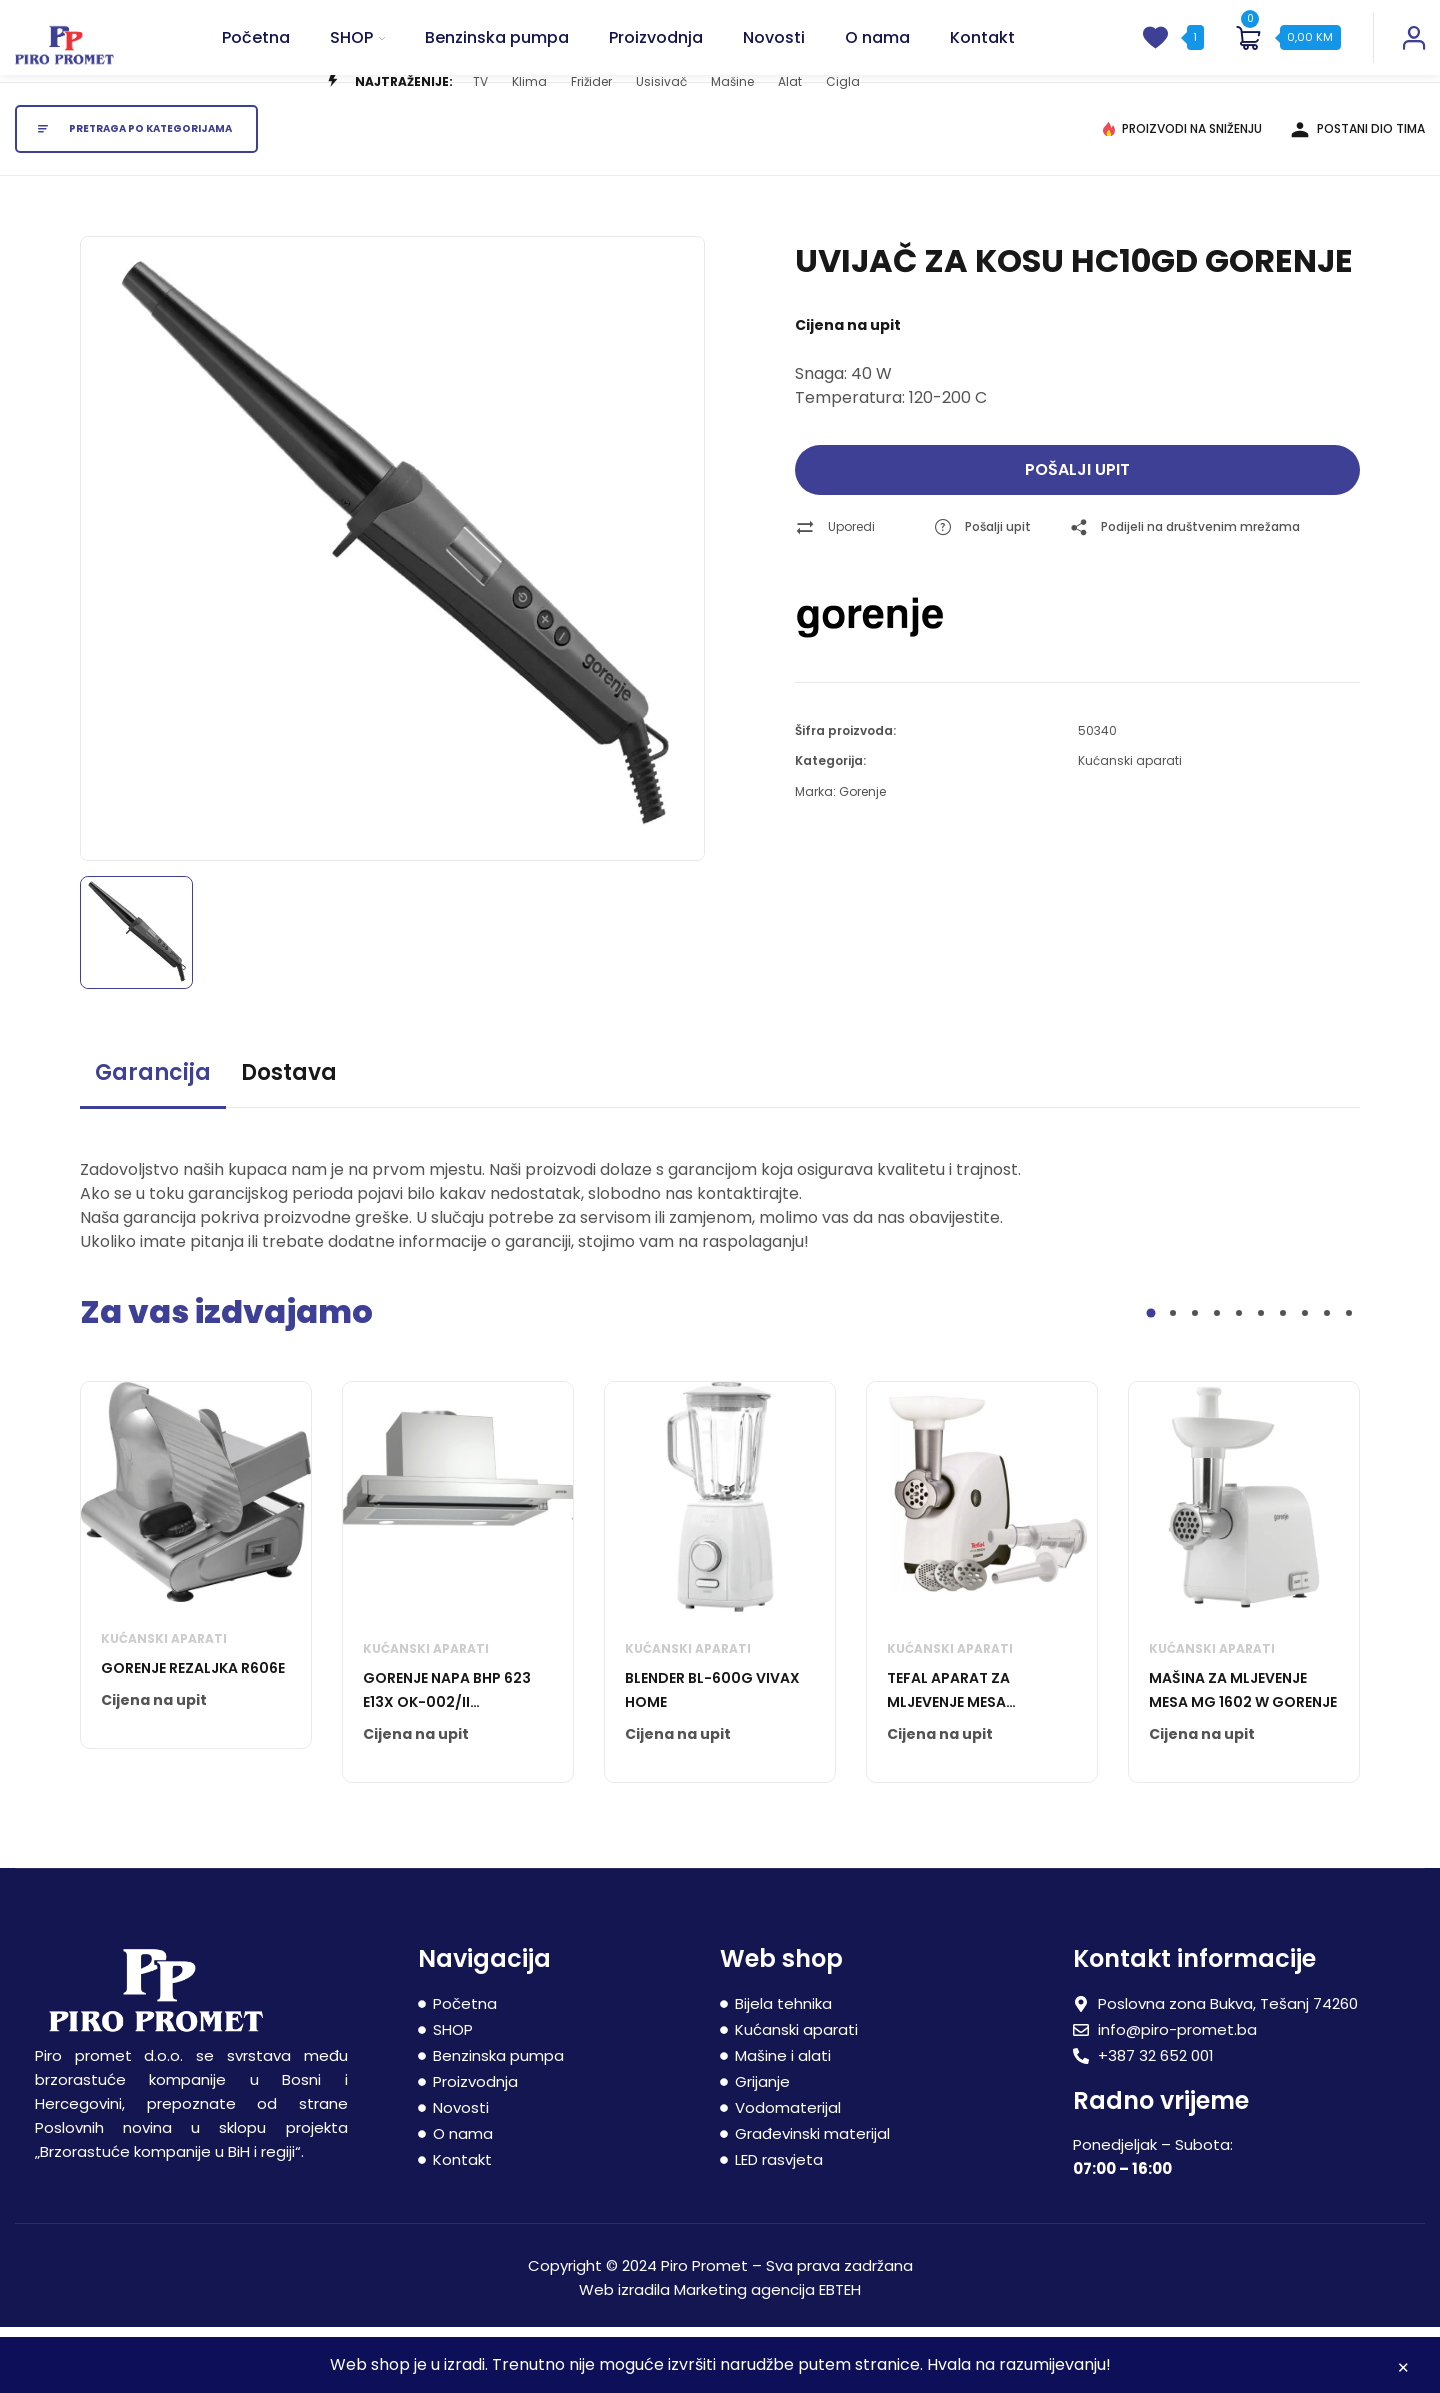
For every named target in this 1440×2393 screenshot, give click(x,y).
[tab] (153, 1147)
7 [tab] (1283, 1379)
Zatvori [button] (1403, 2370)
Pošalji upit (1077, 535)
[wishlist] (1155, 58)
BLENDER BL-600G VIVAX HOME (712, 1756)
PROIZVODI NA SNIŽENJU (1192, 194)
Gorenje (862, 857)
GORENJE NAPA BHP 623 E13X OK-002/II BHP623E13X (447, 1757)
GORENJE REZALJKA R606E (193, 1734)
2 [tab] (1173, 1379)
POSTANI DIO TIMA (1371, 194)
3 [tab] (1195, 1379)
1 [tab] (1151, 1379)
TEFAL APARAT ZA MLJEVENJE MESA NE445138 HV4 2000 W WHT (967, 1757)
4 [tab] (1217, 1379)
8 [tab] (1305, 1379)
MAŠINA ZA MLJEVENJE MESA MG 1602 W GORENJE (1243, 1756)
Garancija (153, 1138)
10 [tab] (1349, 1379)
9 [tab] (1327, 1379)
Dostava (289, 1138)
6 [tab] (1261, 1379)
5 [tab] (1239, 1379)
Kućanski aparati (1130, 826)
